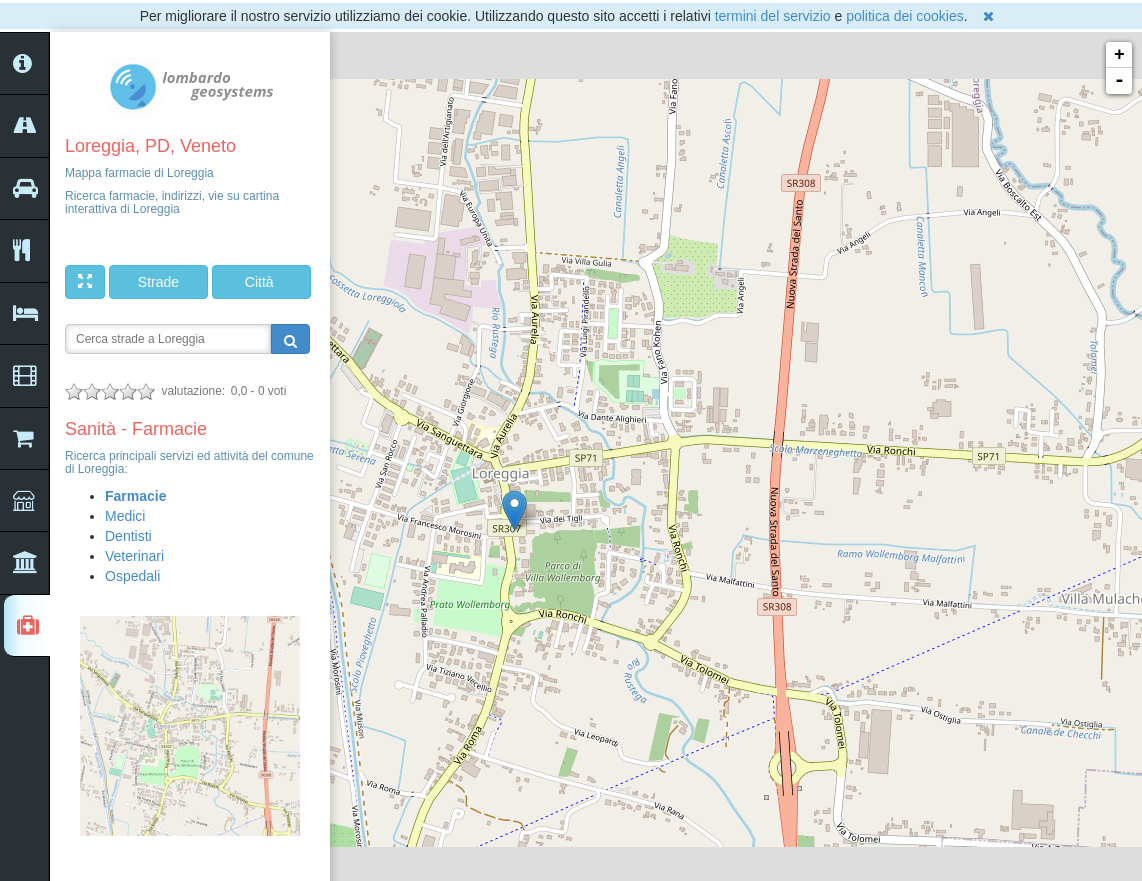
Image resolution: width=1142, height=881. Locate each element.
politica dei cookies (905, 16)
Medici (125, 516)
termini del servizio (773, 16)
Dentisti (128, 536)
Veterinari (134, 556)
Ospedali (132, 576)
